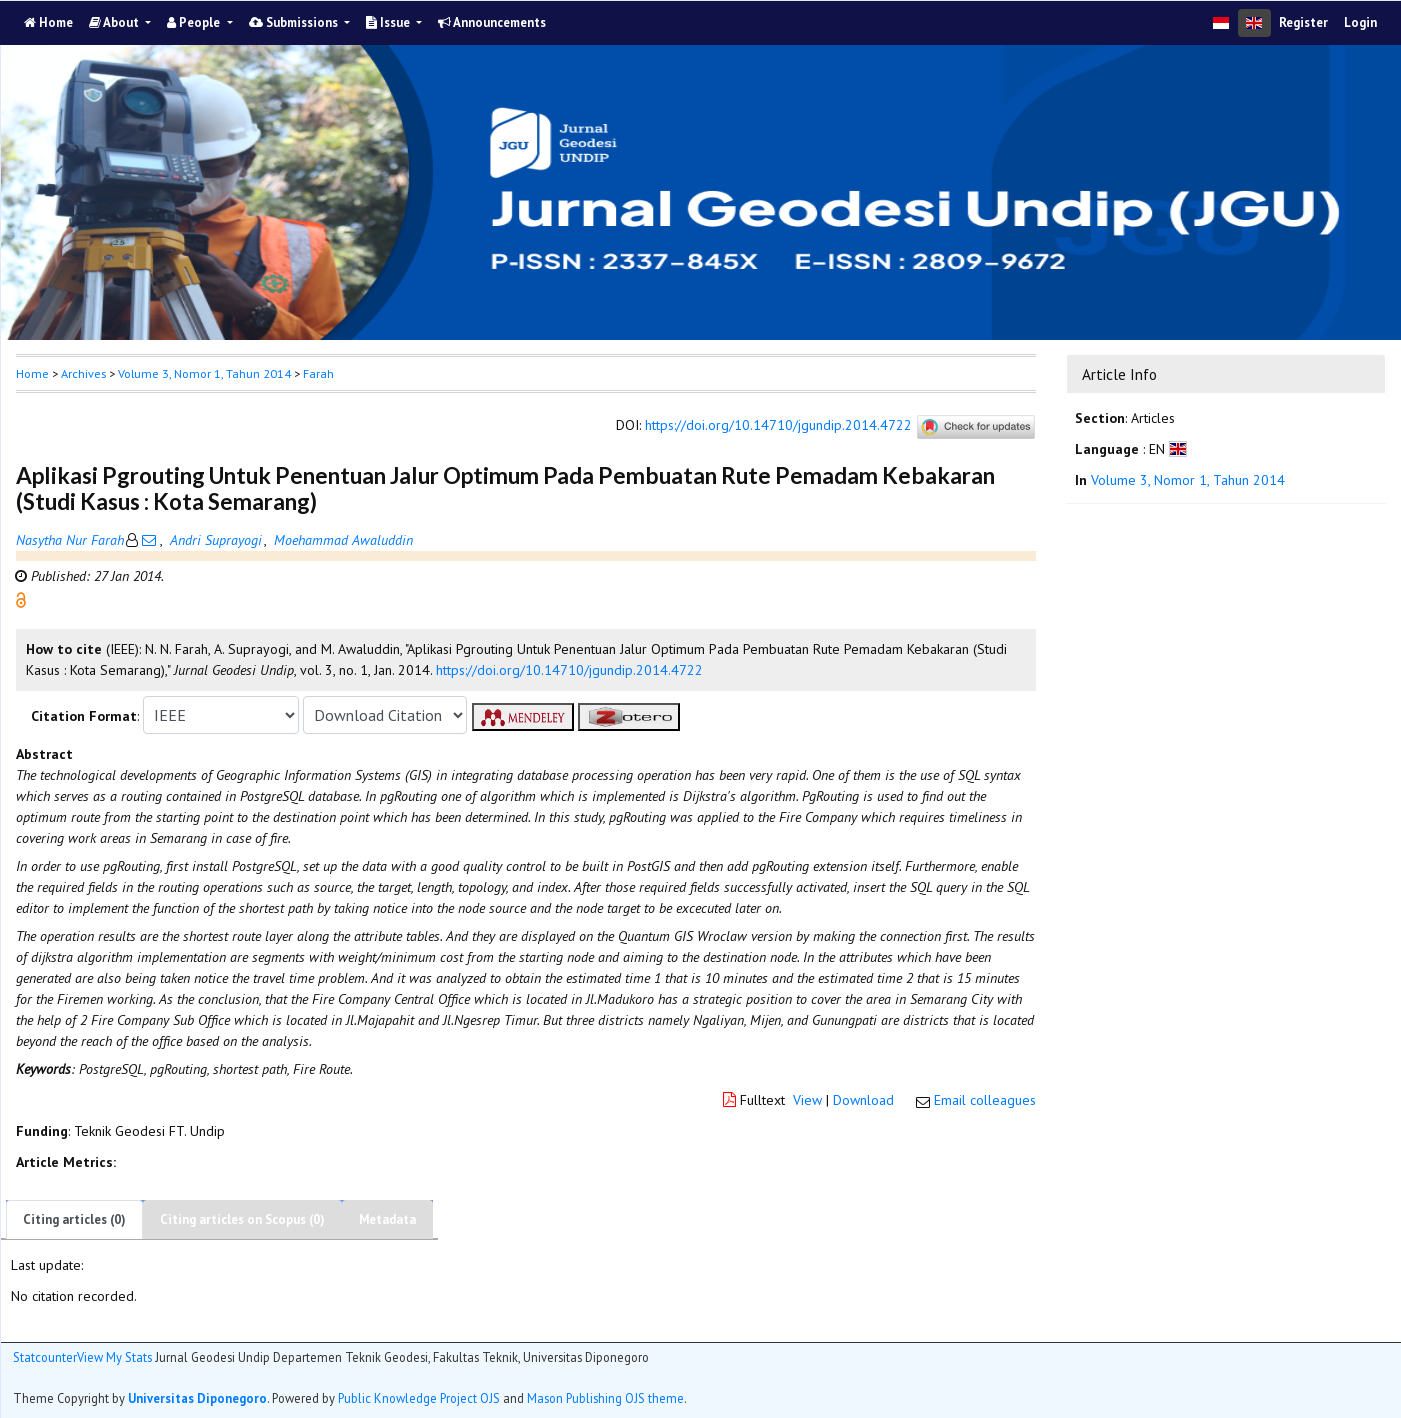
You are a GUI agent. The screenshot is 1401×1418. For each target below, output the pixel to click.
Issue (389, 22)
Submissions (295, 22)
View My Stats (114, 1357)
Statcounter (45, 1357)
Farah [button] (318, 373)
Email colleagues (985, 1100)
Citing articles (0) (74, 1219)
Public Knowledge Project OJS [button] (419, 1398)
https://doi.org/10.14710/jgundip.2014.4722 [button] (569, 670)
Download (863, 1100)
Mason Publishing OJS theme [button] (605, 1398)
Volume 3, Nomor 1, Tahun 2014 (204, 373)
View (807, 1100)
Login (1360, 22)
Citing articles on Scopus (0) (242, 1219)
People (195, 22)
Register (1303, 22)
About (115, 22)
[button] (21, 599)
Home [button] (32, 373)
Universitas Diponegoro (197, 1398)
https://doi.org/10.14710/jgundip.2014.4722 (778, 426)
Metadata (387, 1219)
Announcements (492, 22)
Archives (83, 373)
